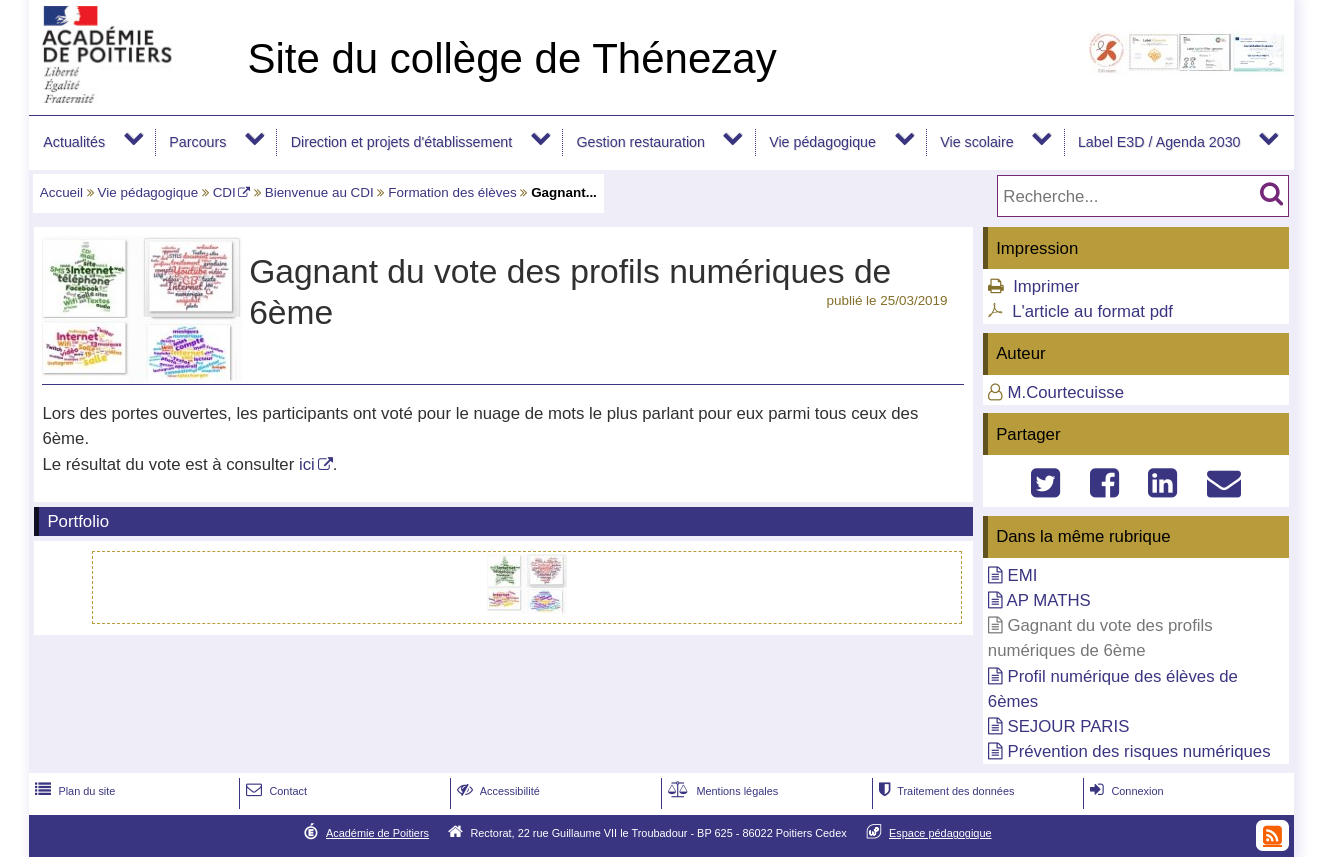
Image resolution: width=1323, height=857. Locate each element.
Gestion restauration (640, 142)
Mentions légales (721, 791)
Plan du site (73, 791)
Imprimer (1046, 286)
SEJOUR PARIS (1068, 726)
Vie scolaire (976, 142)
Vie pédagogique (822, 142)
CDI (224, 192)
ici (307, 464)
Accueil (61, 192)
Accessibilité (496, 791)
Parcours (197, 142)
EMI (1022, 575)
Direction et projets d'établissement (402, 142)
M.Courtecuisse (1065, 392)
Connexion (1124, 791)
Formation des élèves (452, 192)
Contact (274, 791)
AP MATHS (1049, 600)
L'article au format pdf (1092, 311)
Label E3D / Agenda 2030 (1159, 142)
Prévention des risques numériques (1138, 751)
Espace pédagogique (940, 833)
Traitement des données (944, 791)
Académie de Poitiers (377, 833)
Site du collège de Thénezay (511, 58)
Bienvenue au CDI (319, 192)
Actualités (74, 142)
